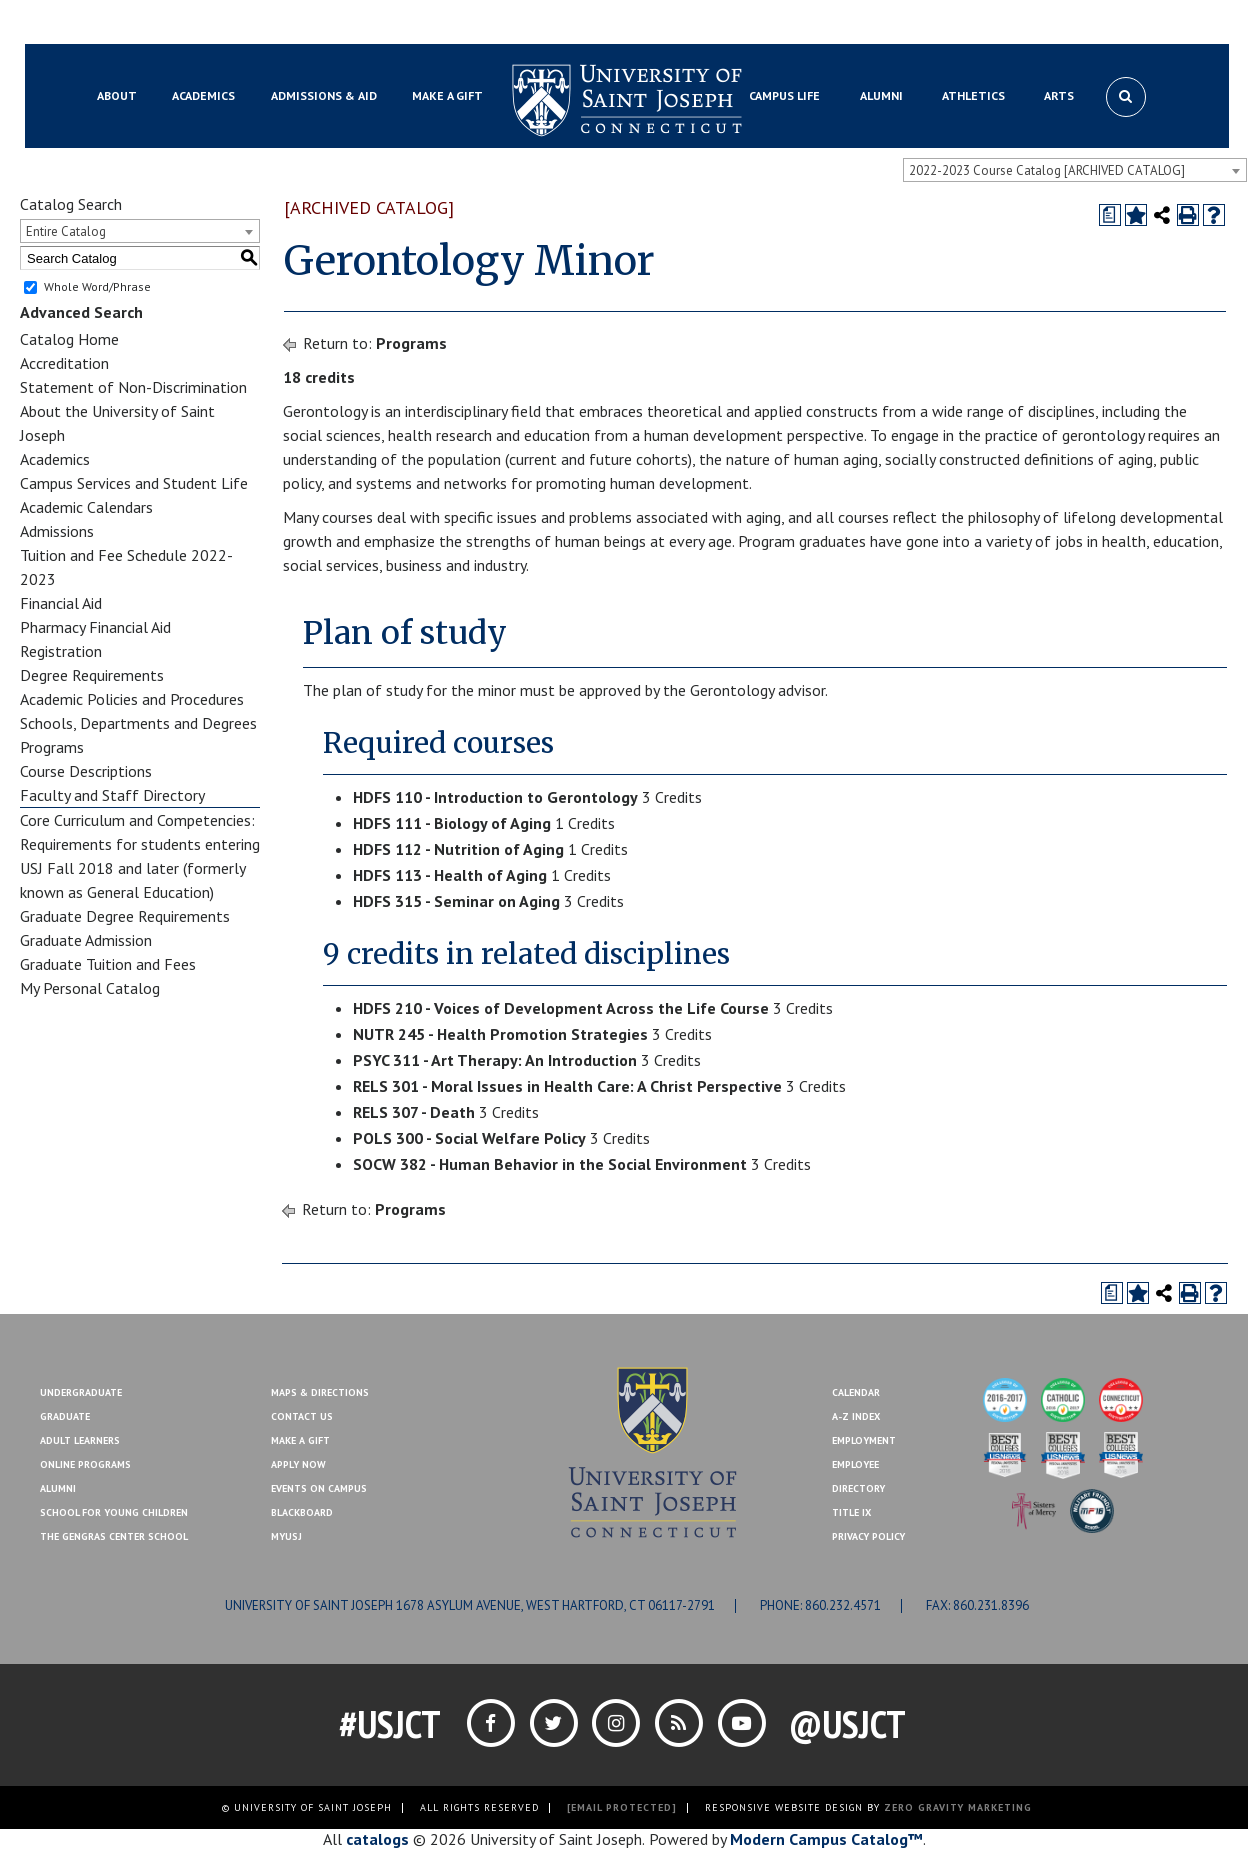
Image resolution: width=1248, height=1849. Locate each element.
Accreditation (64, 363)
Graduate (65, 1416)
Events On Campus (319, 1488)
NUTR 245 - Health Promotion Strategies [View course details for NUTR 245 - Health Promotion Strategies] (500, 1034)
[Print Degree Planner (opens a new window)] (1110, 215)
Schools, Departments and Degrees (138, 723)
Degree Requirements (92, 675)
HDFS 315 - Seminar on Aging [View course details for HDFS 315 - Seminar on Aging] (456, 901)
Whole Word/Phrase (97, 286)
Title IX (851, 1512)
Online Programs (85, 1464)
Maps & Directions (320, 1392)
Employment (864, 1440)
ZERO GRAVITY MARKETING (958, 1807)
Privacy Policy (868, 1536)
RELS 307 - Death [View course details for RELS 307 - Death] (414, 1112)
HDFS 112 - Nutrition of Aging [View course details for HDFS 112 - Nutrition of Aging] (458, 849)
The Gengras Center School (114, 1536)
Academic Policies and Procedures (132, 699)
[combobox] (1075, 170)
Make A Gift (300, 1440)
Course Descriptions (86, 771)
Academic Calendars (86, 507)
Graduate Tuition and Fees (108, 964)
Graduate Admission (86, 940)
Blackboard (124, 23)
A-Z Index (856, 1416)
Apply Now (298, 1464)
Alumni (58, 1488)
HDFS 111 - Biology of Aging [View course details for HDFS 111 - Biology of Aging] (452, 823)
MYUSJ (196, 23)
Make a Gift (1132, 23)
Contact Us (1046, 23)
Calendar (856, 1392)
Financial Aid (61, 603)
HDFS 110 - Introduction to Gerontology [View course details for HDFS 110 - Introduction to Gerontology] (495, 797)
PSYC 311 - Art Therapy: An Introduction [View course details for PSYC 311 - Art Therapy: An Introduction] (495, 1060)
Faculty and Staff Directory (112, 795)
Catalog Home (69, 339)
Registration (61, 651)
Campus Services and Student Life (134, 483)
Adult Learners (80, 1440)
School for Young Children (114, 1512)
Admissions (57, 531)
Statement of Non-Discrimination (133, 387)
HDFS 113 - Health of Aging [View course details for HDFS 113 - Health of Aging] (450, 875)
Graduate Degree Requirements (125, 916)
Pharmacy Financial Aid (95, 627)
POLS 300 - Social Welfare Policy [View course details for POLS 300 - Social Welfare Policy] (469, 1138)
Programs (52, 747)
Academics (55, 459)
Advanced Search (81, 312)
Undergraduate (81, 1392)
